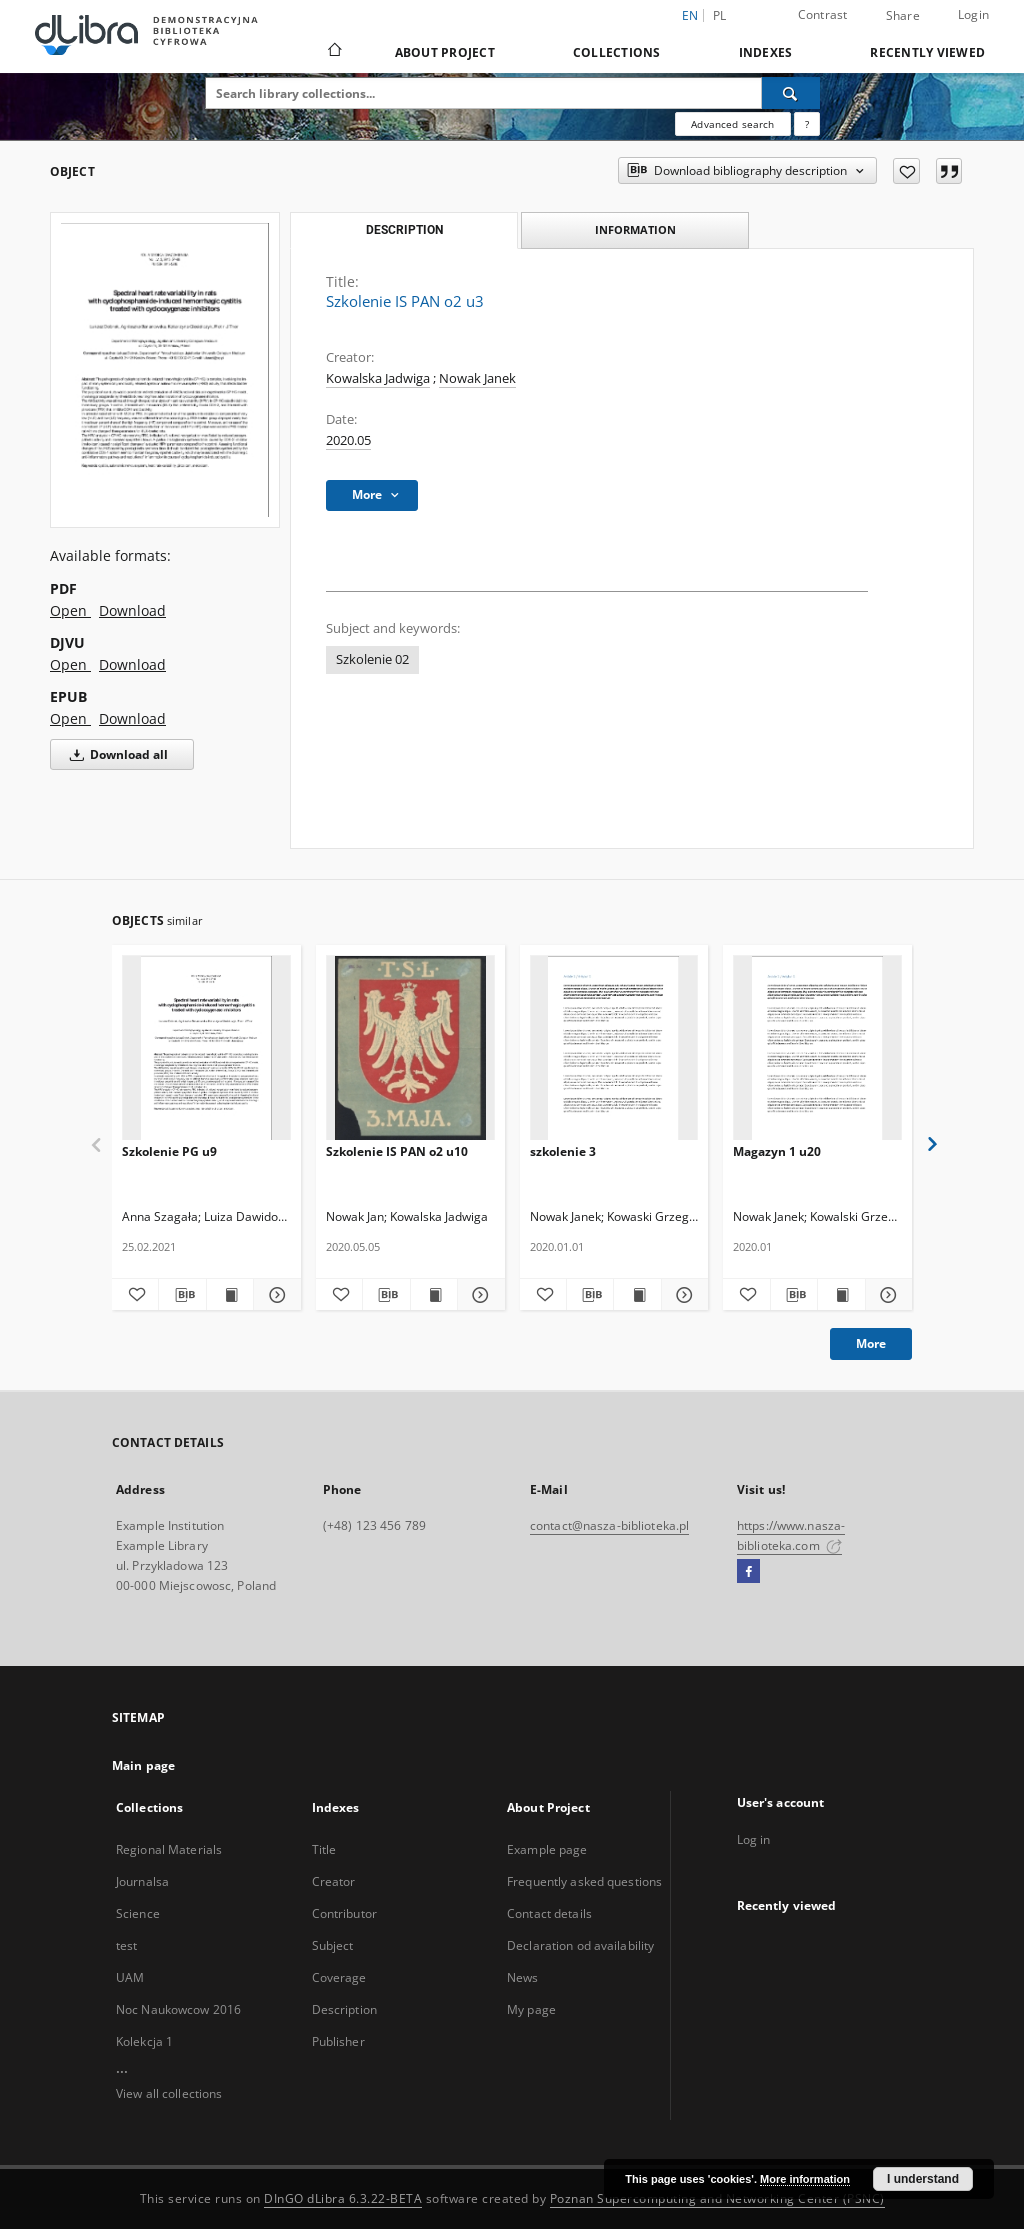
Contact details (549, 1913)
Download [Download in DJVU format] (132, 664)
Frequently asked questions (584, 1881)
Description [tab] (404, 230)
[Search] (791, 93)
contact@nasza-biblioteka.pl (609, 1525)
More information (805, 2179)
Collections (617, 52)
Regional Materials (169, 1849)
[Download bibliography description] (182, 1295)
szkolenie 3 (563, 1151)
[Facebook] (748, 1572)
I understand (923, 2179)
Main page (143, 1765)
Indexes (766, 52)
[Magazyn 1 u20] (817, 1048)
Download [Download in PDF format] (132, 610)
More (871, 1343)
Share (903, 16)
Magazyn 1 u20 (777, 1151)
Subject (333, 1945)
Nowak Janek (477, 378)
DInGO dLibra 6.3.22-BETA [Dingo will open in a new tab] (343, 2198)
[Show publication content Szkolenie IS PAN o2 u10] (434, 1295)
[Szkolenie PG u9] (206, 1048)
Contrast (823, 14)
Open (70, 610)
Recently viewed (927, 52)
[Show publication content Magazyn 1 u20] (841, 1295)
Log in (754, 1839)
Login (973, 14)
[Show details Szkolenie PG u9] (274, 1295)
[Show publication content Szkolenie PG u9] (230, 1295)
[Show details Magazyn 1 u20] (886, 1295)
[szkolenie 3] (614, 1048)
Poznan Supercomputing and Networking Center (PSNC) (717, 2198)
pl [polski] (720, 15)
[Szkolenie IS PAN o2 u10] (410, 1048)
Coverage (339, 1977)
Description (344, 2009)
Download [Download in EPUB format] (132, 718)
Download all (115, 754)
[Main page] (333, 52)
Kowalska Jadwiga (378, 378)
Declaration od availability (580, 1945)
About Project (445, 52)
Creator (334, 1881)
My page (531, 2009)
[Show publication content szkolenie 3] (637, 1295)
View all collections (169, 2093)
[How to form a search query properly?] (807, 124)
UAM (130, 1977)
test (126, 1945)
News (522, 1977)
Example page (547, 1849)
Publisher (338, 2041)
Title (324, 1849)
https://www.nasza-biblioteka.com (791, 1535)
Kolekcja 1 (144, 2041)
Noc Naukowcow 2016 (178, 2009)
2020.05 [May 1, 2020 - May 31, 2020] (348, 440)
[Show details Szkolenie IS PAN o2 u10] (478, 1295)
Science (138, 1913)
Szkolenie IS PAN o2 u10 (397, 1151)
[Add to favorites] (906, 171)
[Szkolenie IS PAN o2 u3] (165, 370)
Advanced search (732, 124)
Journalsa (142, 1881)
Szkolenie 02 (372, 659)
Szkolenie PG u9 (169, 1151)
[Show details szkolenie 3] (682, 1295)
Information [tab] (635, 229)
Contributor (344, 1913)
